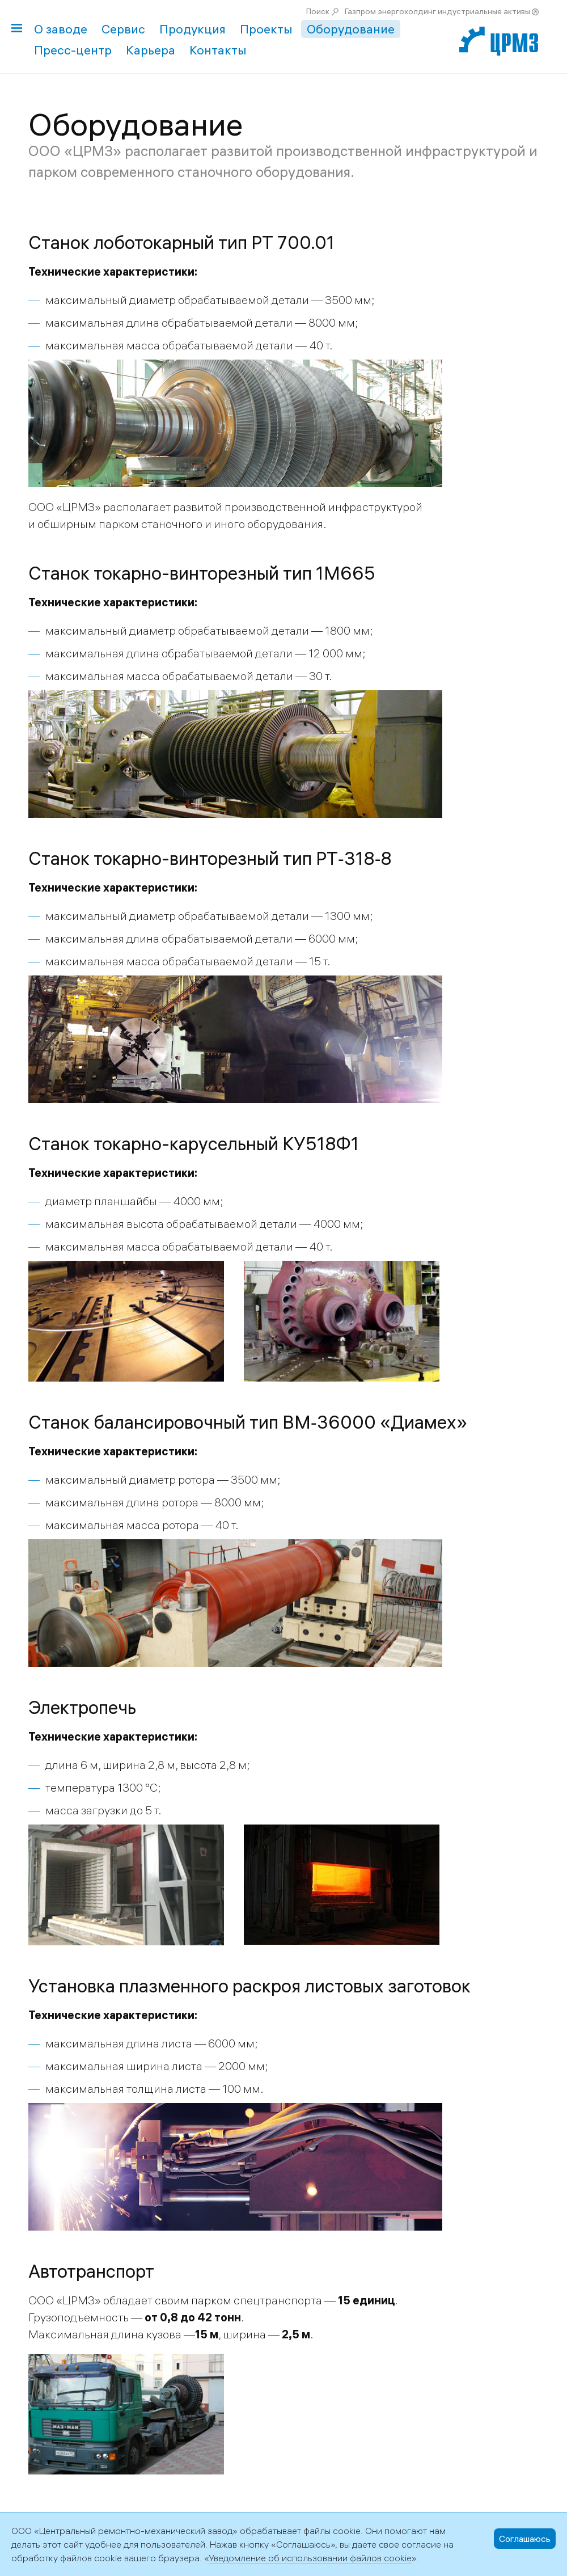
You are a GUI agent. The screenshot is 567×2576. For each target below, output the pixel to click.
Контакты (218, 50)
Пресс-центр (73, 50)
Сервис (123, 29)
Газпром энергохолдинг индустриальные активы (437, 11)
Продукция (192, 29)
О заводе (60, 29)
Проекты (266, 29)
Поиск (317, 11)
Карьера (150, 50)
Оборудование (351, 29)
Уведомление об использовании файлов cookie (310, 2558)
